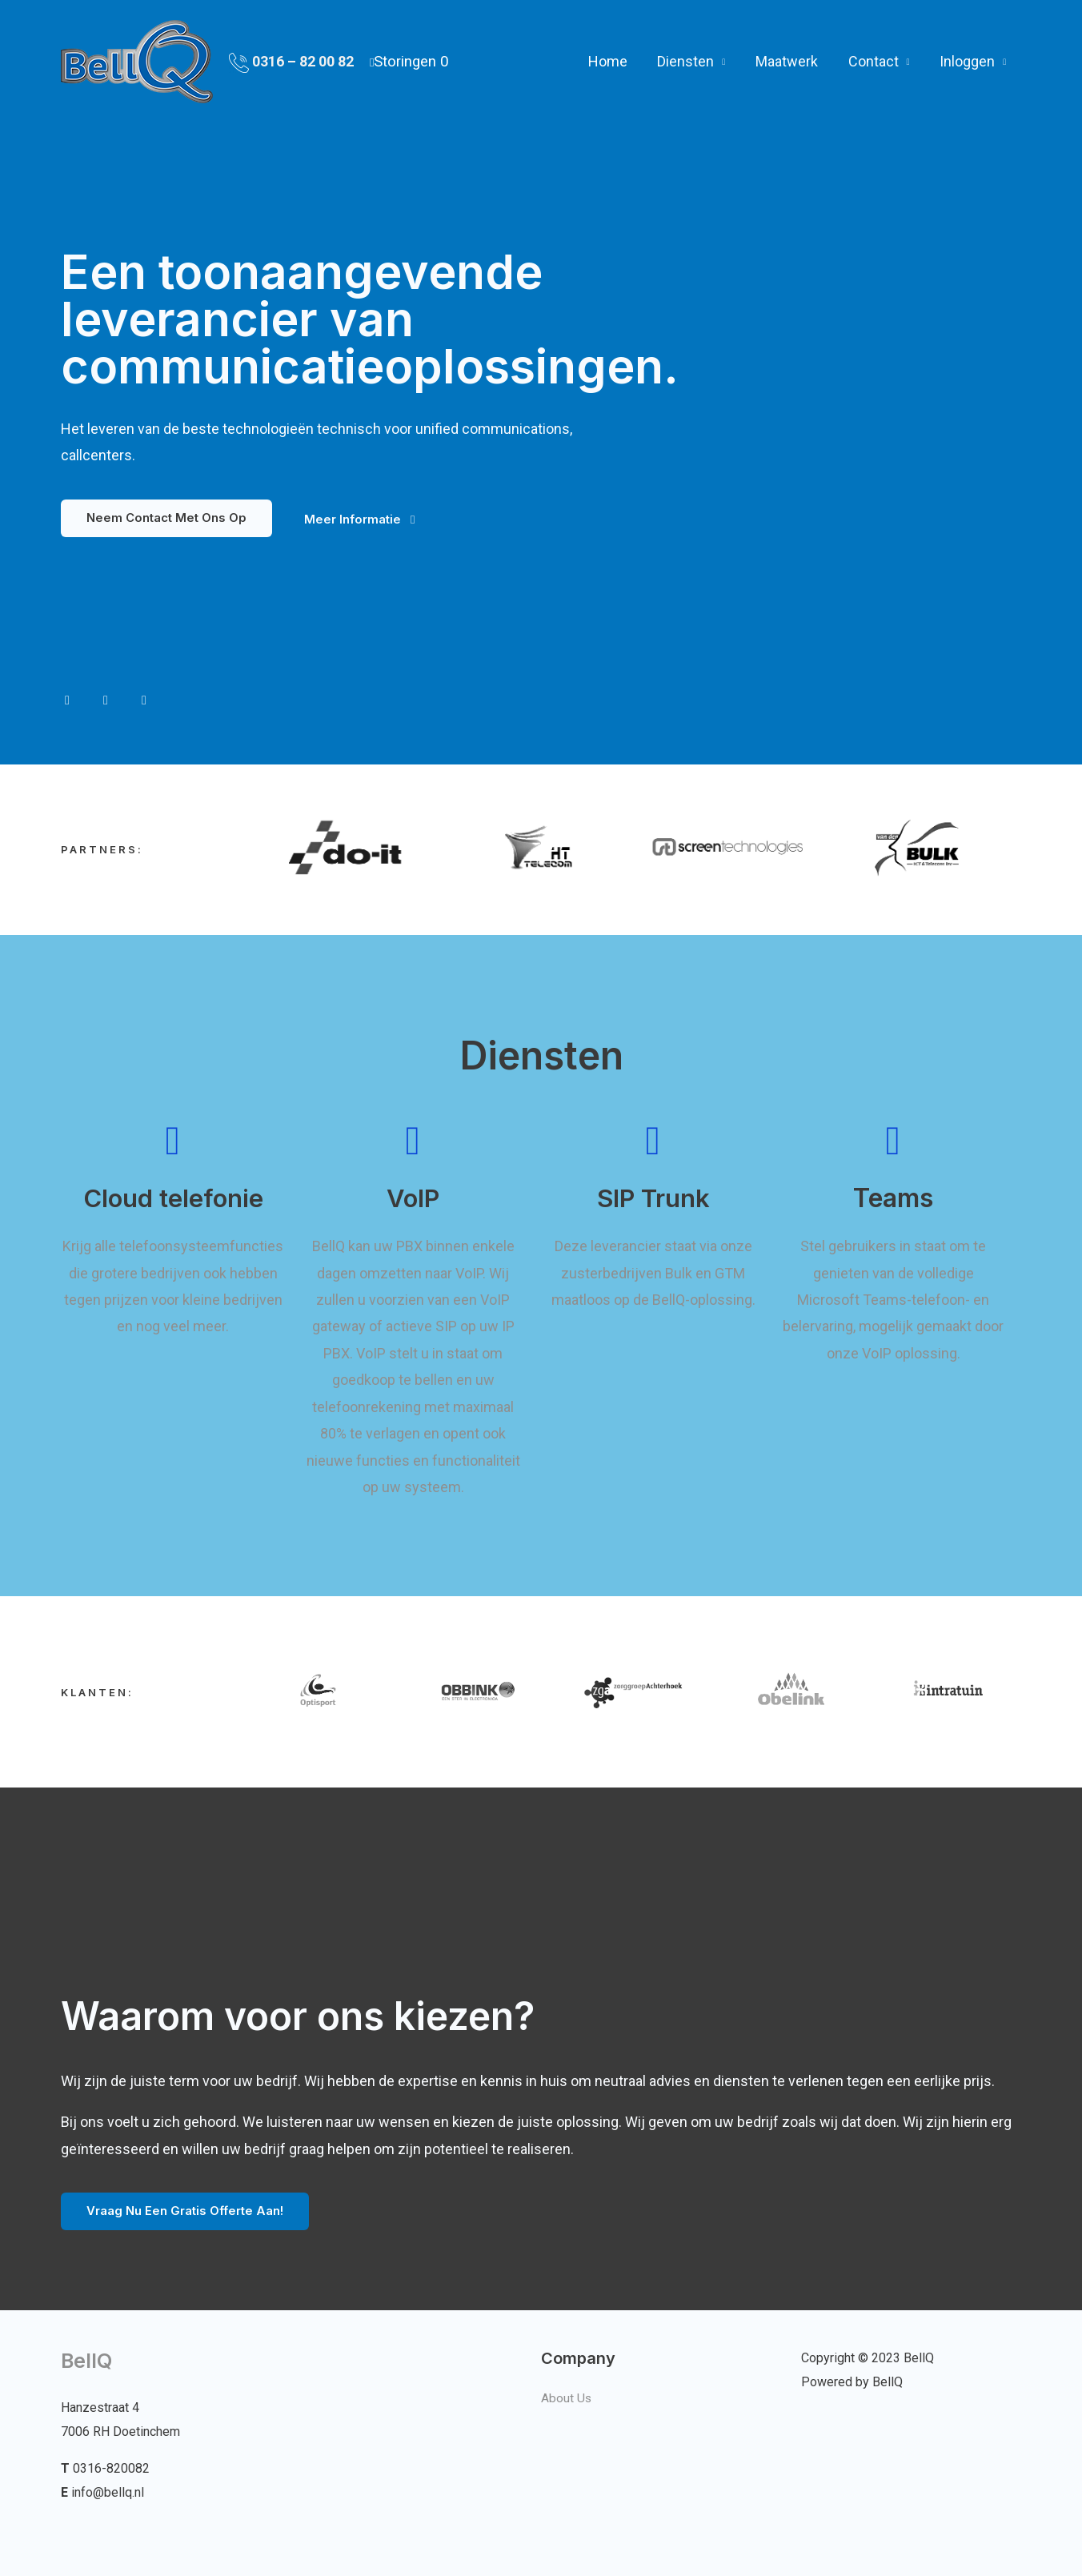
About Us (566, 2397)
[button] (166, 518)
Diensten (690, 55)
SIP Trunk (653, 1198)
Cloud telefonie (173, 1198)
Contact (875, 55)
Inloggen (968, 55)
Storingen (411, 56)
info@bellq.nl (107, 2492)
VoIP (413, 1198)
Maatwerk (790, 55)
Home (613, 55)
